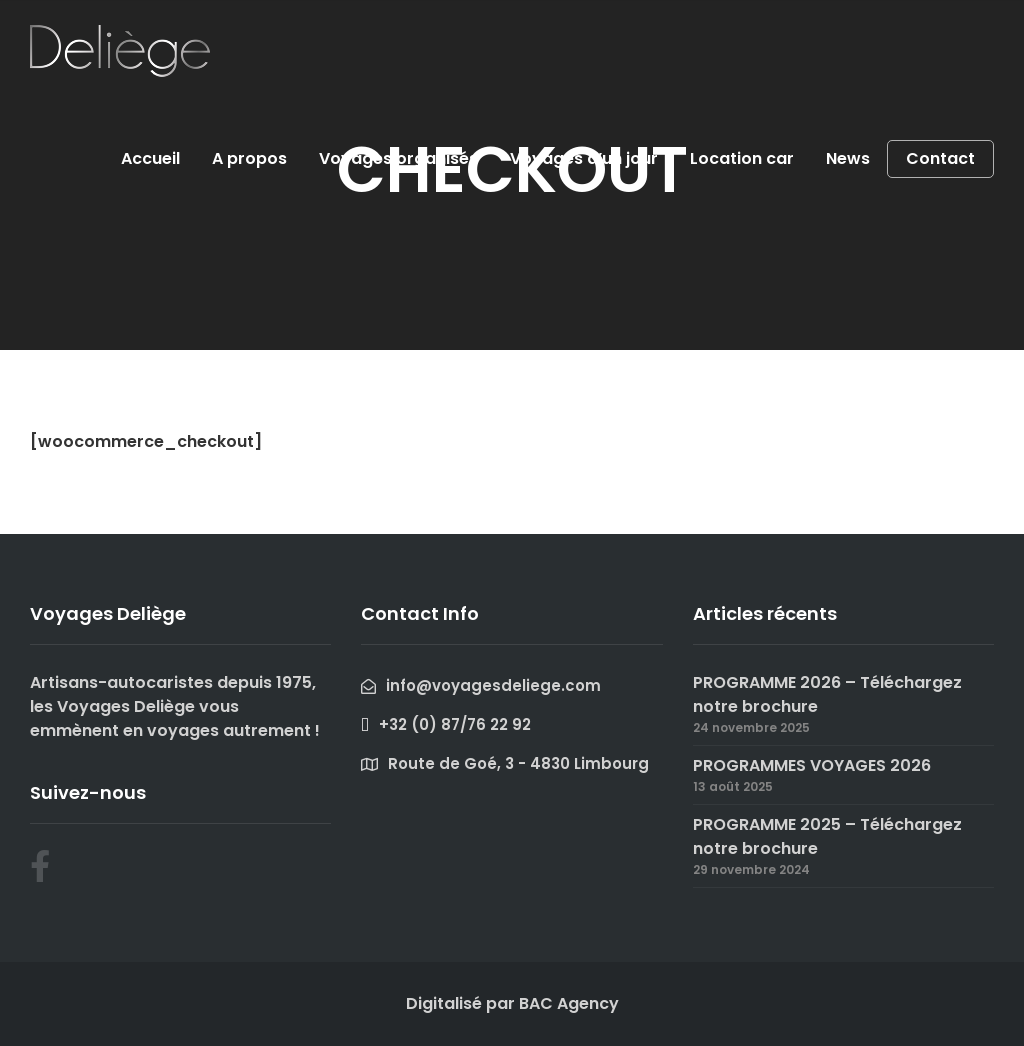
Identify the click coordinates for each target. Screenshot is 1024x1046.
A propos (249, 158)
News (848, 158)
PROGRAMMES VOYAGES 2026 (812, 765)
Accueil (150, 158)
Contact (940, 159)
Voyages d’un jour (584, 158)
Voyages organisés (398, 158)
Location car (742, 158)
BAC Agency (569, 1003)
